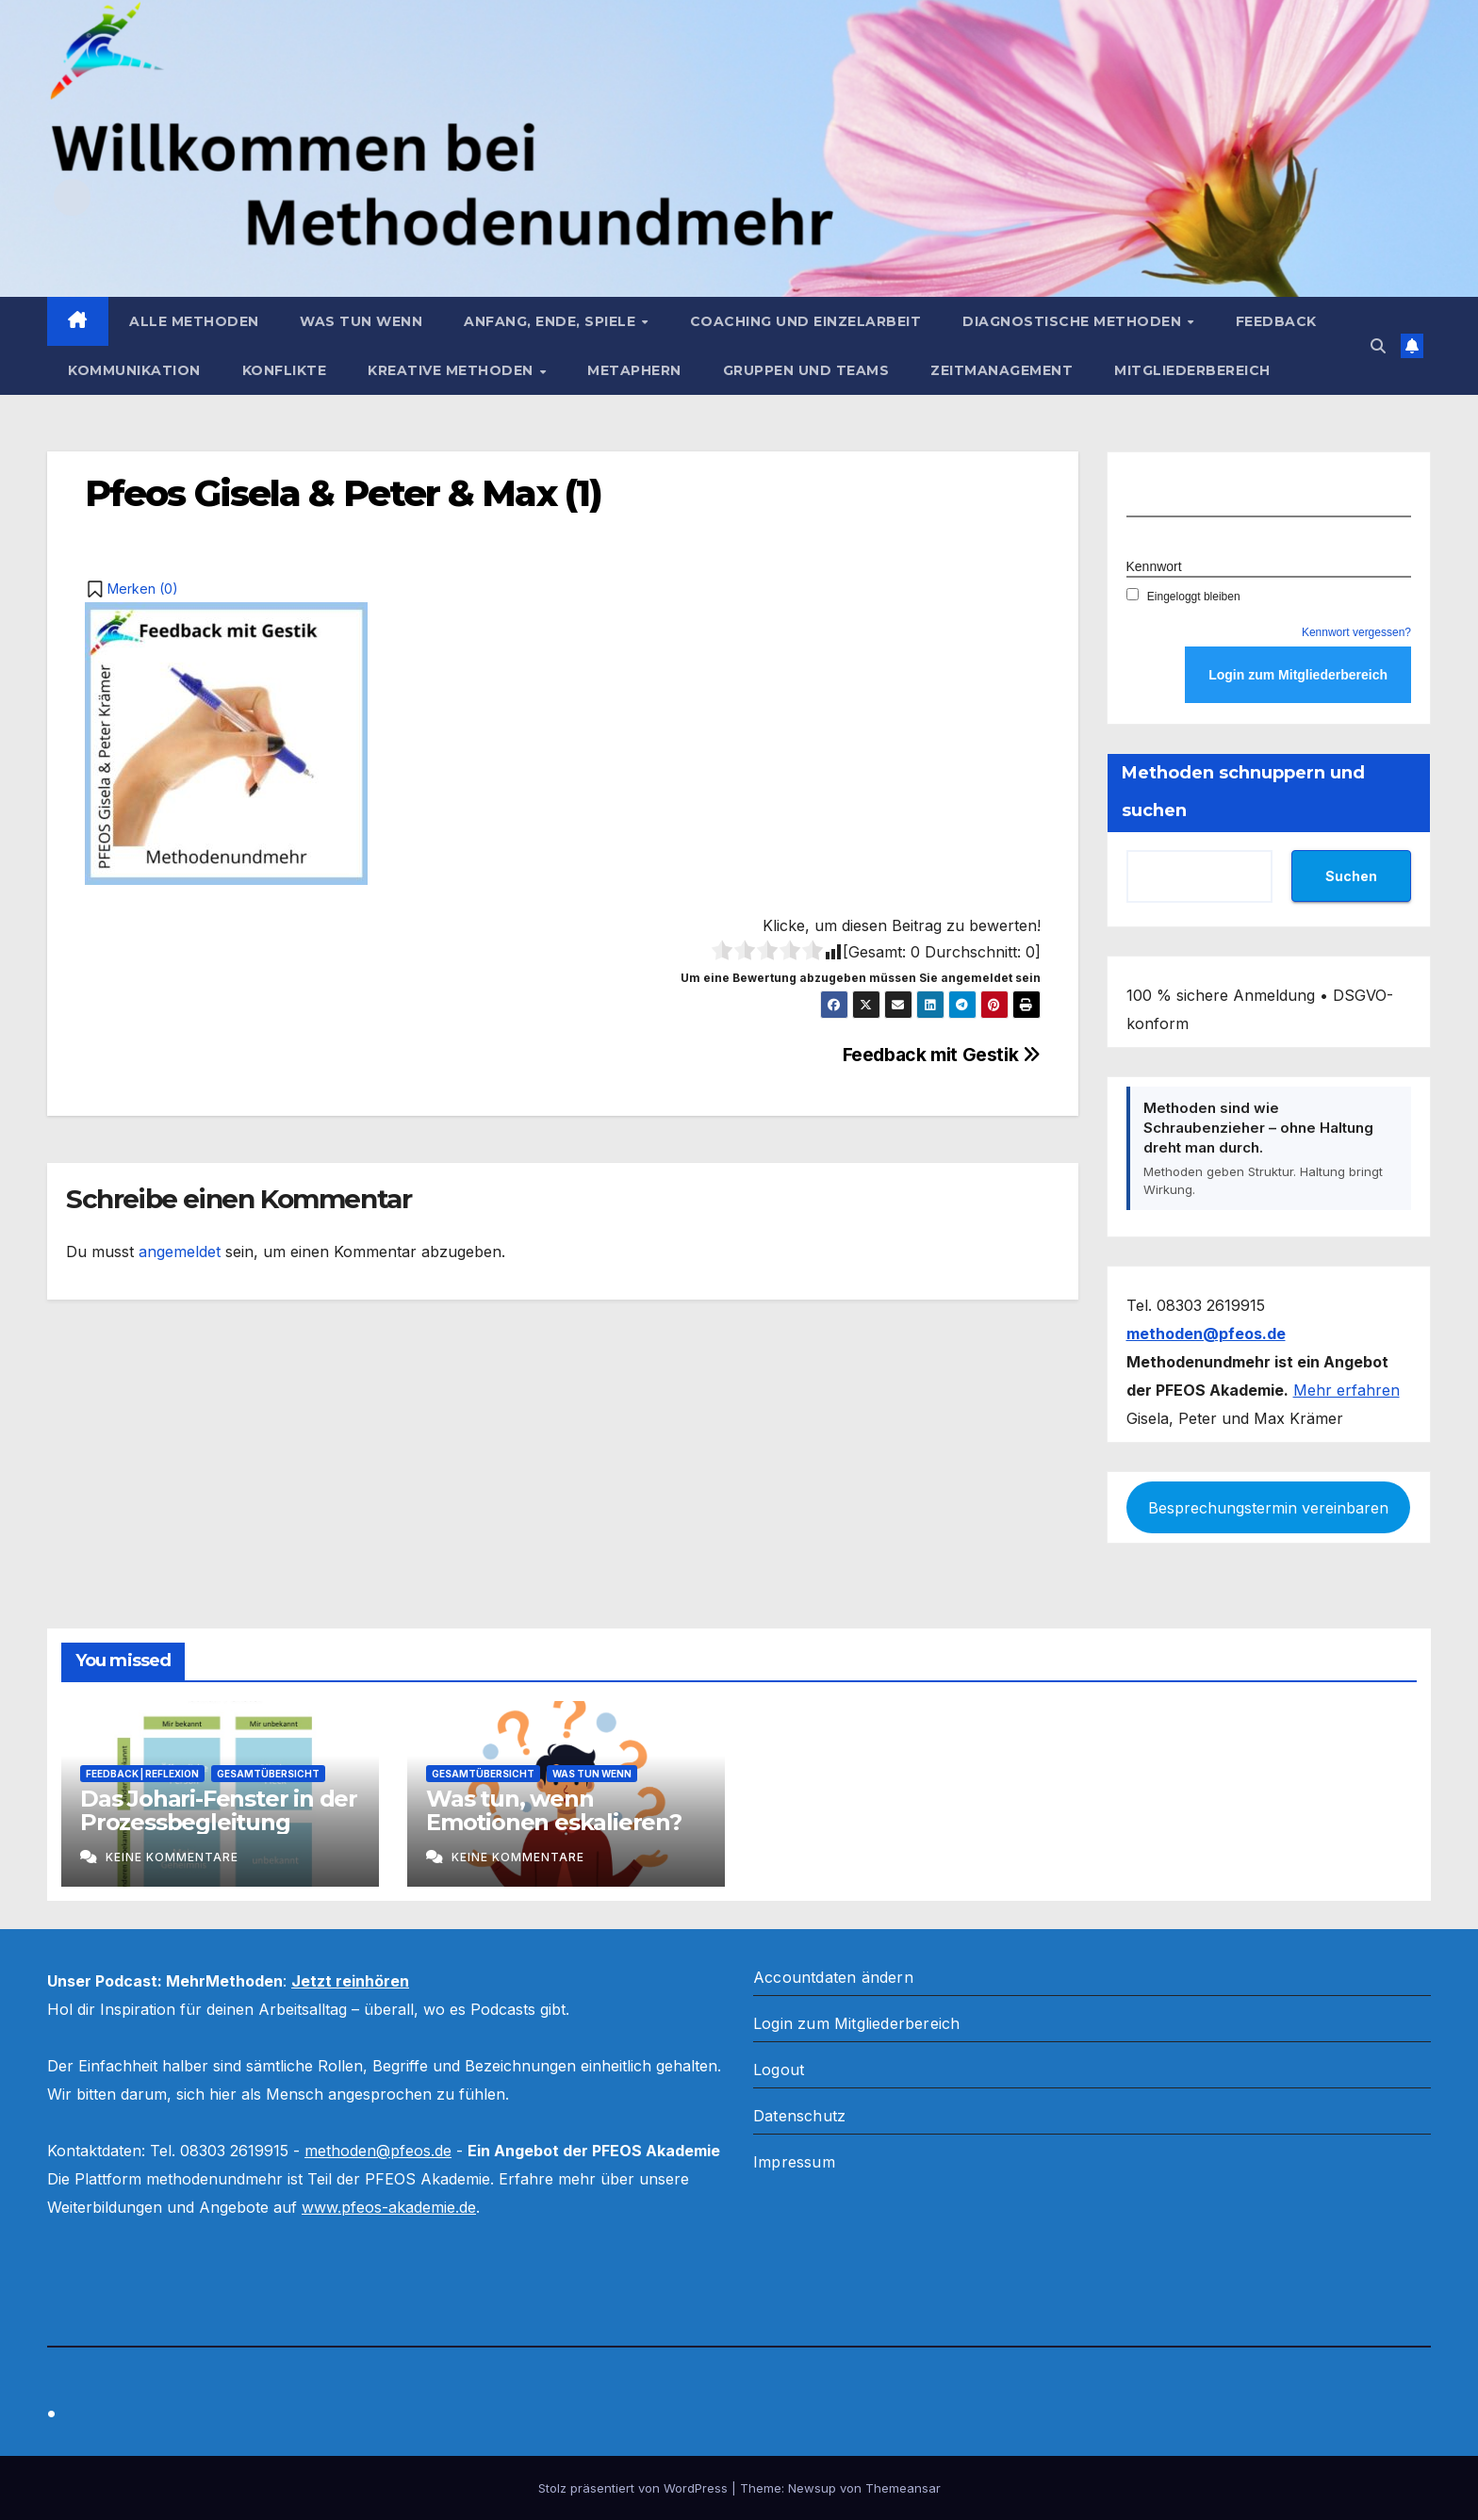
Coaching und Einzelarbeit (806, 321)
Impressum (794, 2161)
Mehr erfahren (1346, 1390)
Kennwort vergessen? (1356, 632)
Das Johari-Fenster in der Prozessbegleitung (218, 1810)
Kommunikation (134, 370)
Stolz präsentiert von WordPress (634, 2487)
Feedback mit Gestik (942, 1054)
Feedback (1276, 321)
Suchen (1351, 876)
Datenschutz (799, 2115)
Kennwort (1154, 566)
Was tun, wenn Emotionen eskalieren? (554, 1810)
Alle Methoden (194, 321)
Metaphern (634, 370)
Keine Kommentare (172, 1857)
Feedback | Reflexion (142, 1773)
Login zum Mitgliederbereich (856, 2023)
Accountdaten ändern (833, 1977)
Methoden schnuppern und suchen (1243, 791)
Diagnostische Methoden (1074, 321)
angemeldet (180, 1251)
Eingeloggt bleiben (1183, 596)
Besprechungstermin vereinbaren (1268, 1507)
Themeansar (903, 2487)
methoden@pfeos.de (378, 2150)
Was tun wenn (361, 321)
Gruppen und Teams (806, 370)
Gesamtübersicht (268, 1773)
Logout (778, 2069)
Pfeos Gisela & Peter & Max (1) (343, 493)
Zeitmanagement (1001, 370)
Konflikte (284, 370)
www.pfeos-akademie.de (389, 2207)
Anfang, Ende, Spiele (552, 321)
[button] (1378, 345)
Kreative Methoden (452, 370)
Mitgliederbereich (1192, 370)
